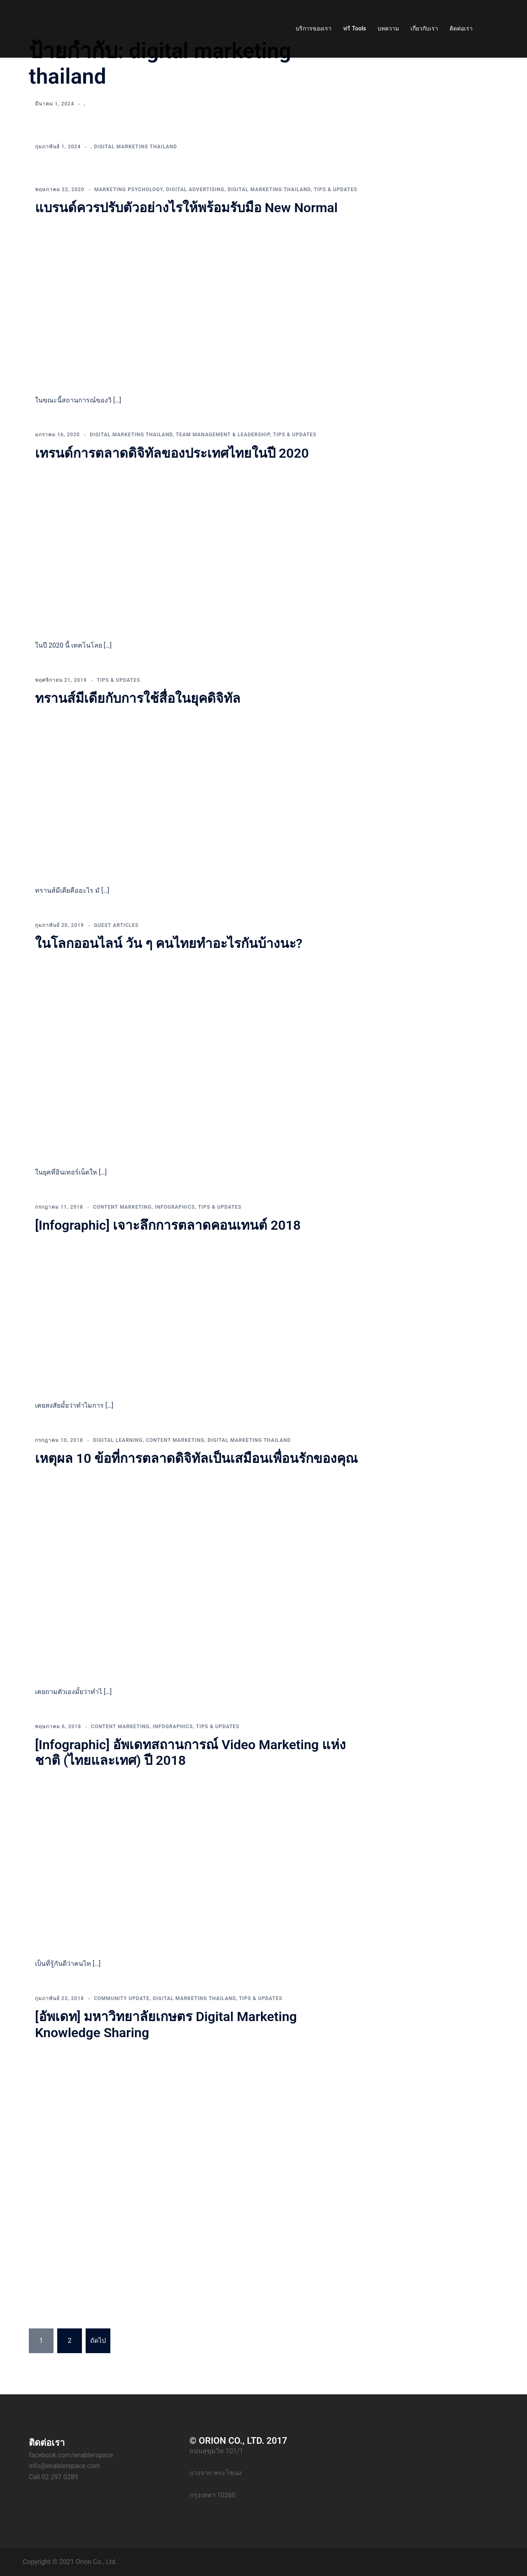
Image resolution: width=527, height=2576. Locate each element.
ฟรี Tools (354, 28)
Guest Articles (116, 925)
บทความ (388, 28)
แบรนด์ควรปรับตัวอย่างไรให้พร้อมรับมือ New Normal (186, 207)
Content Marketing (122, 1207)
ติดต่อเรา (461, 28)
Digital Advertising (195, 189)
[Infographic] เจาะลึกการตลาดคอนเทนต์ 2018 (168, 1225)
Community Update (121, 1998)
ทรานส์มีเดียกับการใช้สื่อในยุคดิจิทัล (137, 698)
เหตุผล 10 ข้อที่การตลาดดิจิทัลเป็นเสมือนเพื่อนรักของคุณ (196, 1458)
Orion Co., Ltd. (96, 2562)
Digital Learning (118, 1440)
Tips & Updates (335, 189)
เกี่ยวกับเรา (424, 28)
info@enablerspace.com (64, 2466)
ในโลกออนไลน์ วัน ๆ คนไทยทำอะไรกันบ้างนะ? (169, 943)
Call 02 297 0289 (53, 2477)
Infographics (175, 1207)
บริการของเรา (313, 28)
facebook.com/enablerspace (71, 2455)
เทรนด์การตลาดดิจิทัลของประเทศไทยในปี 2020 (172, 453)
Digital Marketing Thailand (135, 147)
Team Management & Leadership (223, 435)
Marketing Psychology (128, 189)
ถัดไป (98, 2340)
